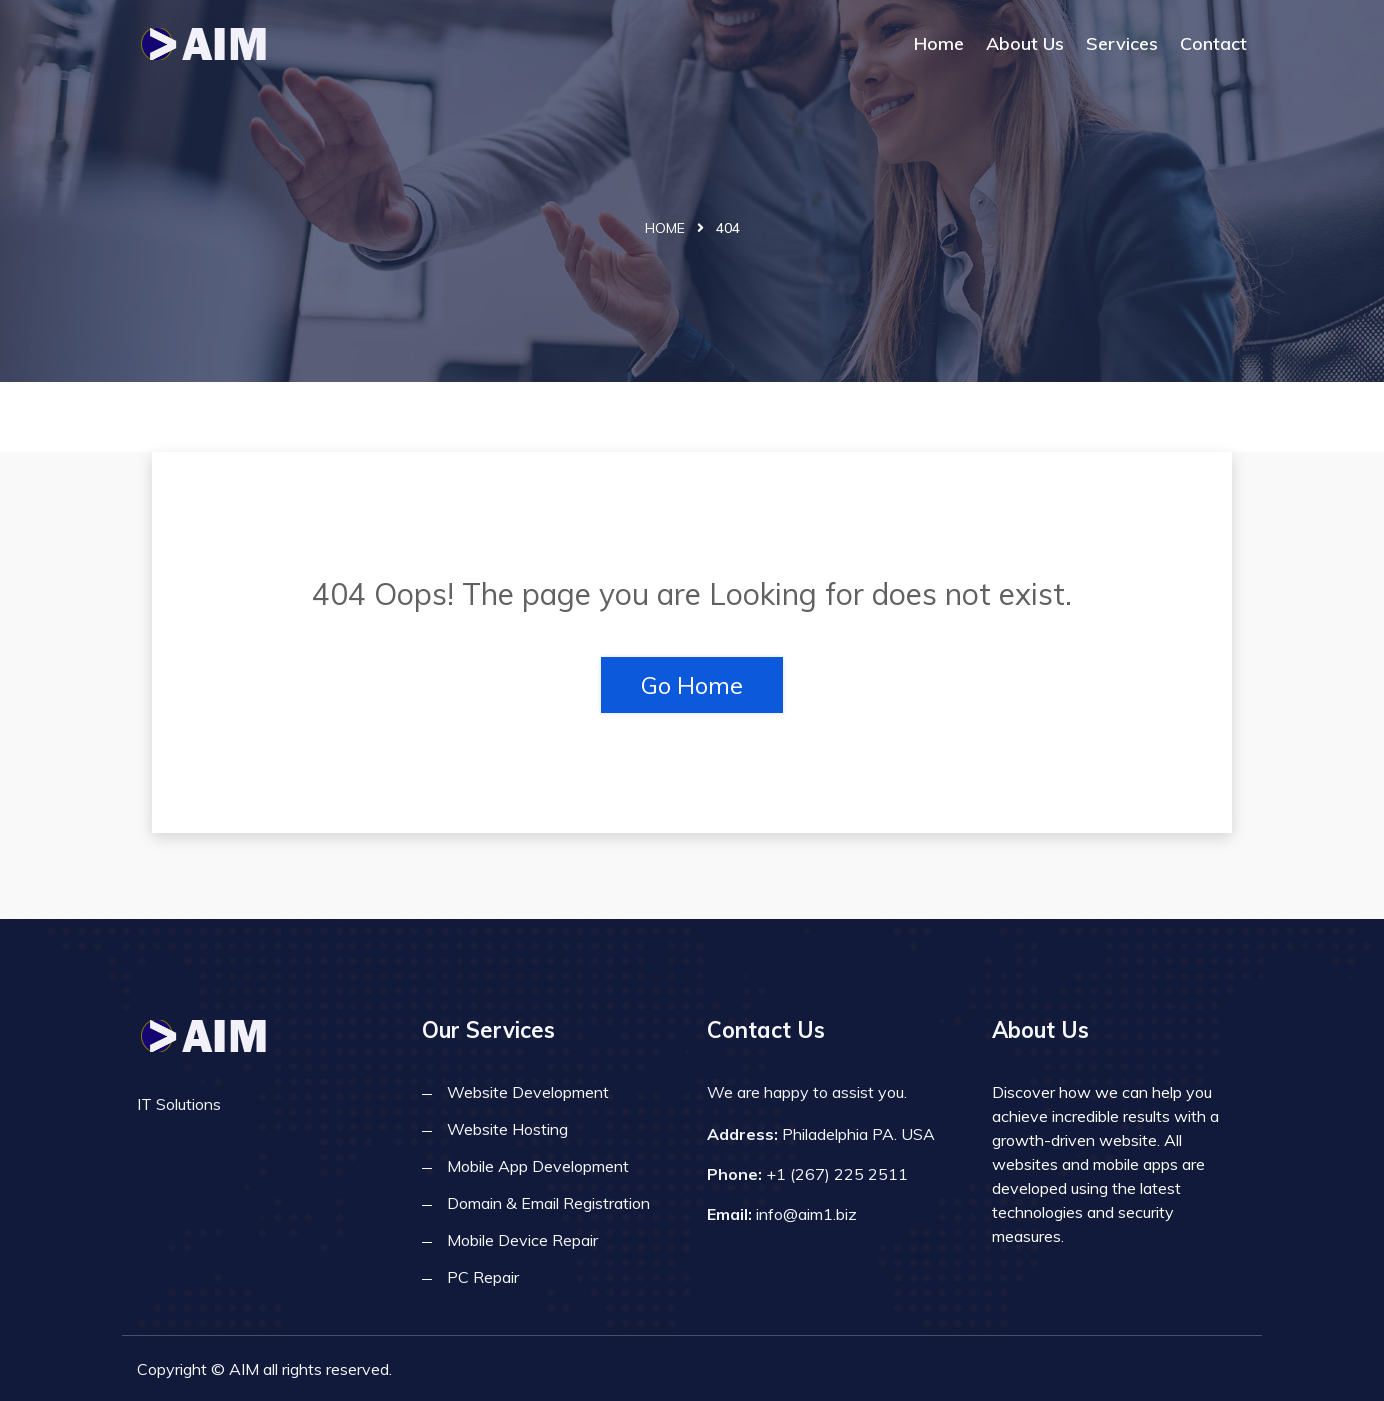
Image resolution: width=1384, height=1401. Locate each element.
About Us (1025, 43)
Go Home (692, 685)
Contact (1213, 43)
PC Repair (483, 1277)
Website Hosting (507, 1129)
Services (1122, 43)
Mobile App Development (538, 1166)
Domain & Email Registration (548, 1203)
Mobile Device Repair (522, 1240)
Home (939, 43)
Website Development (528, 1092)
